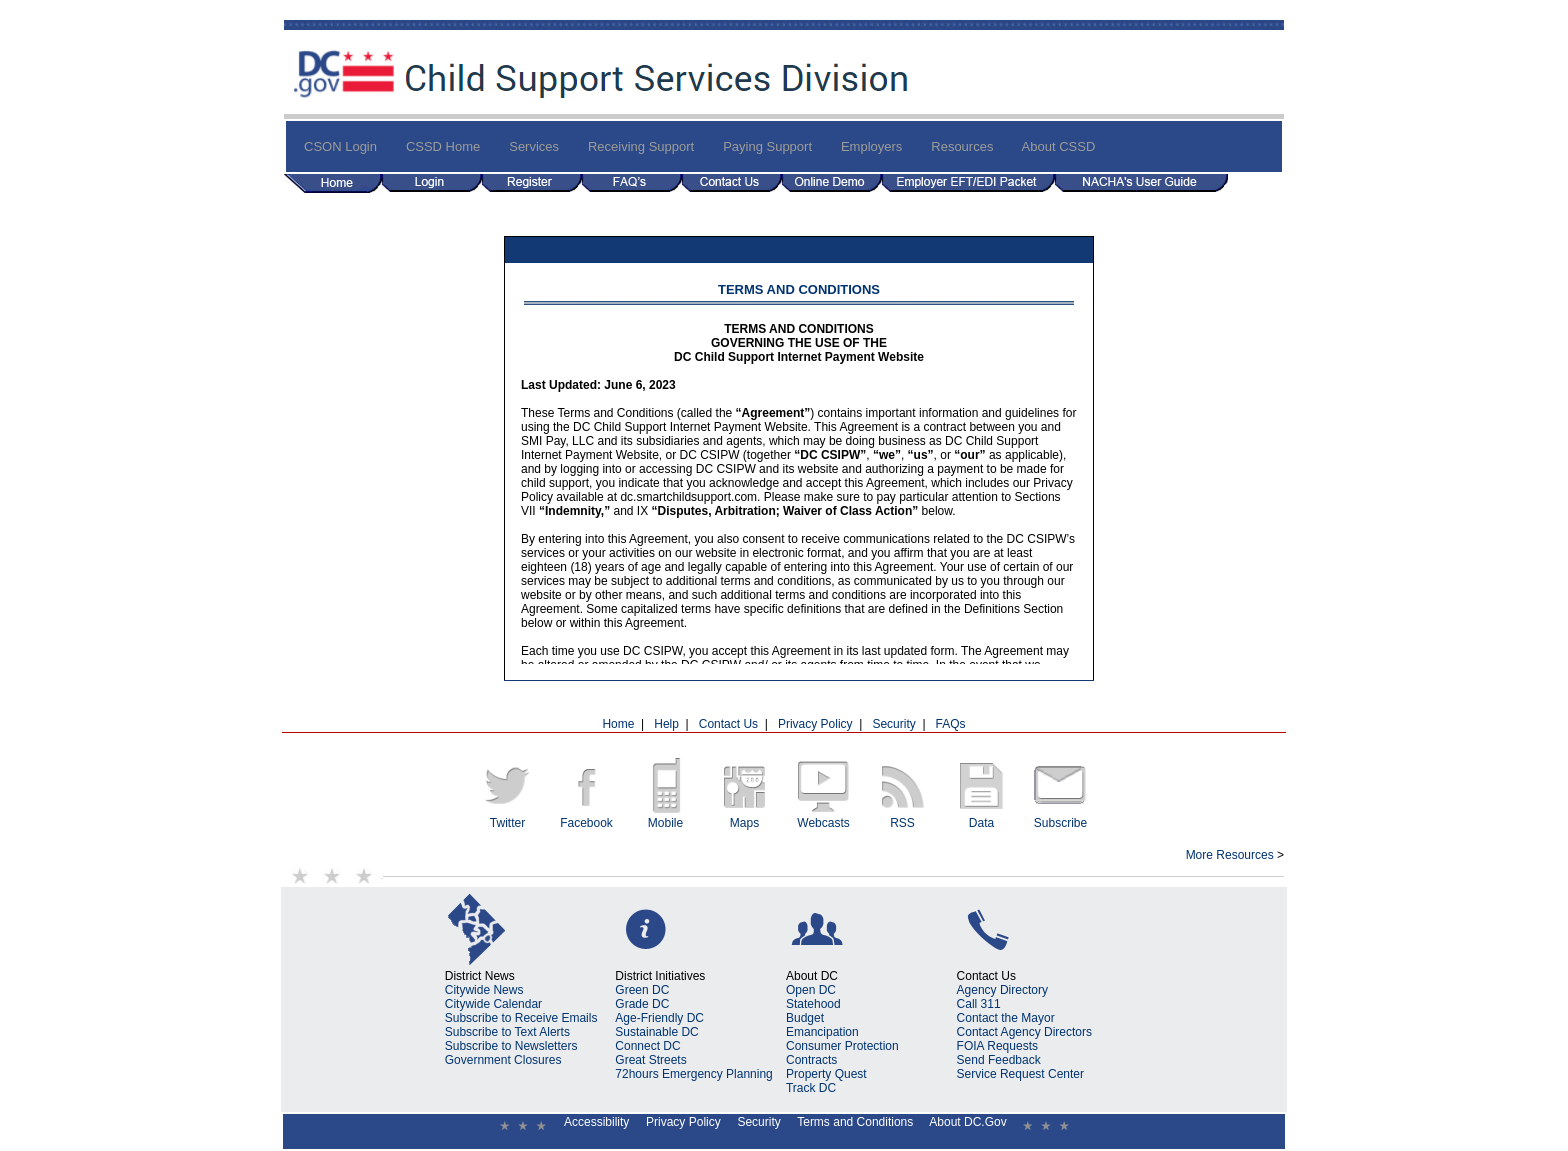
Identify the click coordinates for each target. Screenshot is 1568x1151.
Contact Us (728, 724)
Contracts (811, 1060)
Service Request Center (1020, 1074)
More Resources (1230, 855)
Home (618, 724)
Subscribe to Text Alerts (507, 1032)
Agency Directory (1002, 990)
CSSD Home (443, 146)
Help (666, 724)
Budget (805, 1018)
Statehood (813, 1004)
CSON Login (340, 146)
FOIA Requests (997, 1046)
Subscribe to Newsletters (511, 1046)
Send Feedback (999, 1060)
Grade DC (642, 1004)
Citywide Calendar (493, 1004)
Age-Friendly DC (659, 1018)
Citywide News (484, 990)
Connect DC (647, 1046)
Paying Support (767, 146)
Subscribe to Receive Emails (521, 1018)
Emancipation (822, 1032)
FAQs (951, 724)
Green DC (642, 990)
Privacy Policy (815, 724)
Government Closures (503, 1060)
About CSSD (1059, 146)
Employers (871, 146)
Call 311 (979, 1004)
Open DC (811, 990)
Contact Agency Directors (1024, 1032)
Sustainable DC (656, 1032)
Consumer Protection (842, 1046)
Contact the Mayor (1006, 1018)
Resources (962, 146)
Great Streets (650, 1060)
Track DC (811, 1088)
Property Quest (826, 1074)
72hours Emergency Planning (693, 1074)
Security (893, 724)
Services (534, 146)
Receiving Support (641, 146)
